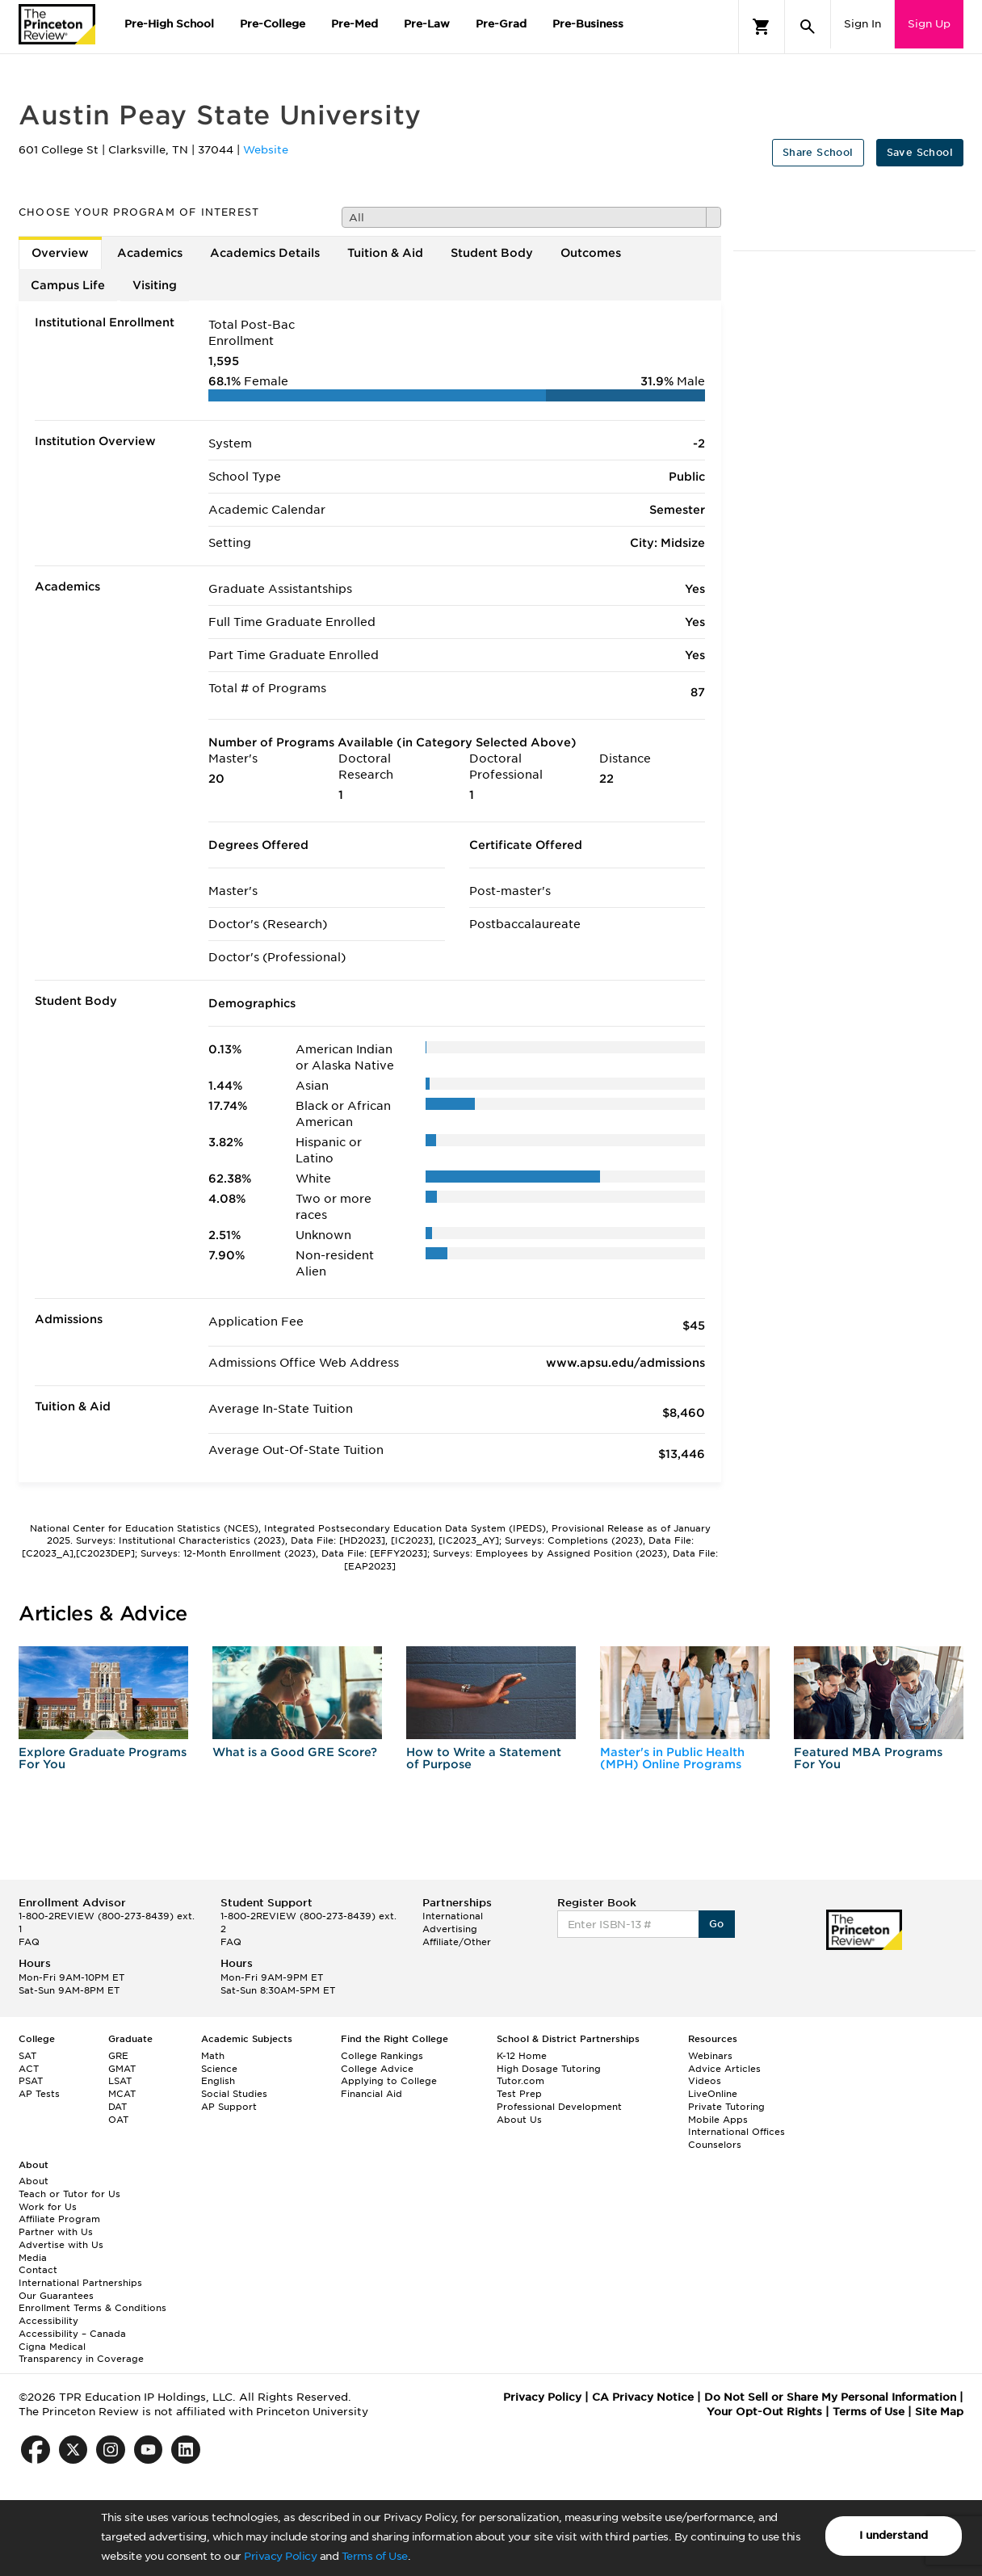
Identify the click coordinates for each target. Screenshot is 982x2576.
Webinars (710, 2055)
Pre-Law (427, 24)
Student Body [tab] (492, 252)
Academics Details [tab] (265, 252)
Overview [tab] (60, 252)
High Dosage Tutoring (549, 2068)
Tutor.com (520, 2080)
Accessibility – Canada (72, 2333)
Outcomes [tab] (590, 252)
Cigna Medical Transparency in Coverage (81, 2353)
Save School (920, 152)
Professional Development (559, 2106)
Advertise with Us (61, 2244)
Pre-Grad (501, 24)
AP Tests (39, 2093)
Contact (38, 2270)
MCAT (122, 2093)
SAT (27, 2055)
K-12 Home (522, 2055)
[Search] (807, 26)
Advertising (449, 1929)
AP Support (229, 2106)
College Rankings (382, 2055)
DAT (117, 2106)
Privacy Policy (280, 2556)
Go (716, 1924)
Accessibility (48, 2320)
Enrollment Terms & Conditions (92, 2307)
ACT (29, 2068)
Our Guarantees (56, 2295)
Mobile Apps (718, 2119)
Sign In (862, 24)
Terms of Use (375, 2556)
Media (33, 2257)
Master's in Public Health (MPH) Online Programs (672, 1758)
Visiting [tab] (154, 285)
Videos (704, 2080)
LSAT (120, 2080)
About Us (519, 2119)
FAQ (29, 1942)
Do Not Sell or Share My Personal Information (830, 2397)
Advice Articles (724, 2068)
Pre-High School (169, 24)
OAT (118, 2119)
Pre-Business (587, 24)
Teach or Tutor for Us (69, 2194)
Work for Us (48, 2207)
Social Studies (234, 2093)
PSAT (31, 2080)
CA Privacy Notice (643, 2397)
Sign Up (929, 24)
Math (213, 2055)
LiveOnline (712, 2093)
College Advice (377, 2068)
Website (265, 150)
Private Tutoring (726, 2106)
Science (219, 2068)
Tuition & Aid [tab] (385, 252)
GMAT (122, 2068)
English (218, 2080)
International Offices (736, 2131)
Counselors (714, 2144)
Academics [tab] (150, 252)
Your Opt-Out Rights (764, 2412)
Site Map (939, 2412)
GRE (118, 2055)
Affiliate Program (59, 2219)
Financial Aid (371, 2093)
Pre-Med (354, 24)
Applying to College (389, 2080)
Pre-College (272, 24)
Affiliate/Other (456, 1942)
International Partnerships (80, 2282)
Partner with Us (56, 2232)
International (452, 1916)
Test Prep (519, 2093)
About (33, 2181)
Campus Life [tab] (68, 285)
